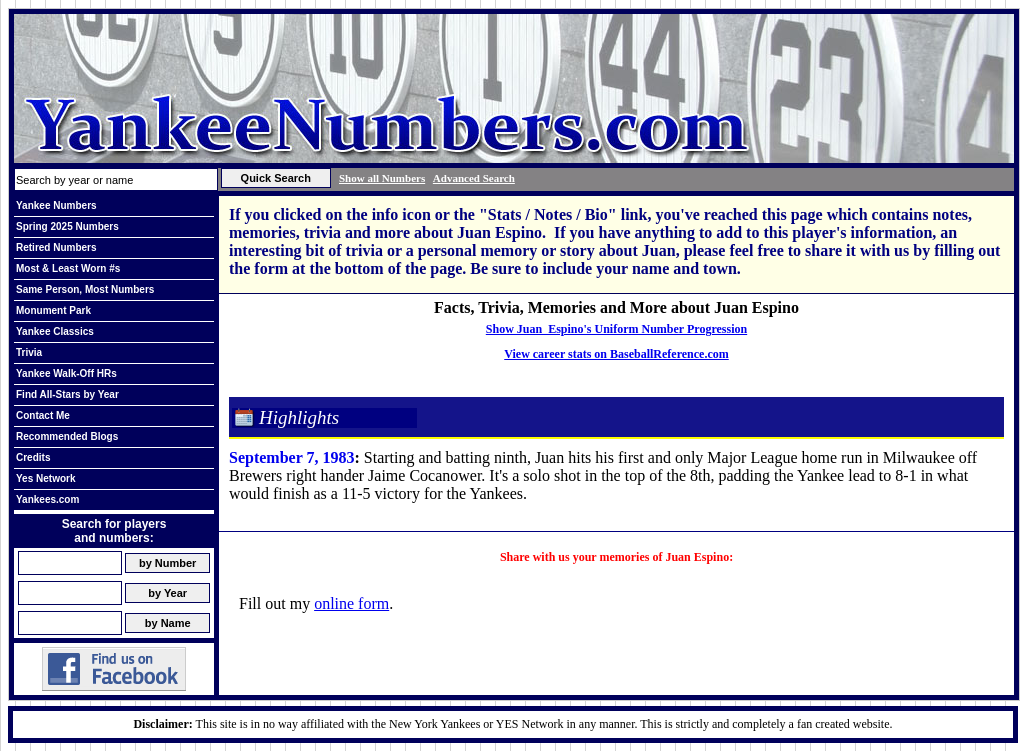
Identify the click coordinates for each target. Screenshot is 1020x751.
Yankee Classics (55, 331)
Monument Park (53, 310)
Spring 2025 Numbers (67, 226)
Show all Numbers (382, 178)
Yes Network (45, 478)
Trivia (29, 352)
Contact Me (43, 415)
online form (351, 603)
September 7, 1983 (291, 457)
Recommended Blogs (67, 436)
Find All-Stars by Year (67, 394)
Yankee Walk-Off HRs (66, 373)
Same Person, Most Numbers (85, 289)
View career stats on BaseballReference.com (616, 354)
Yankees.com (47, 499)
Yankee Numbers (56, 205)
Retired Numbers (56, 247)
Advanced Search (474, 178)
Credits (33, 457)
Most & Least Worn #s (68, 268)
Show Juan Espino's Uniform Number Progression (616, 329)
